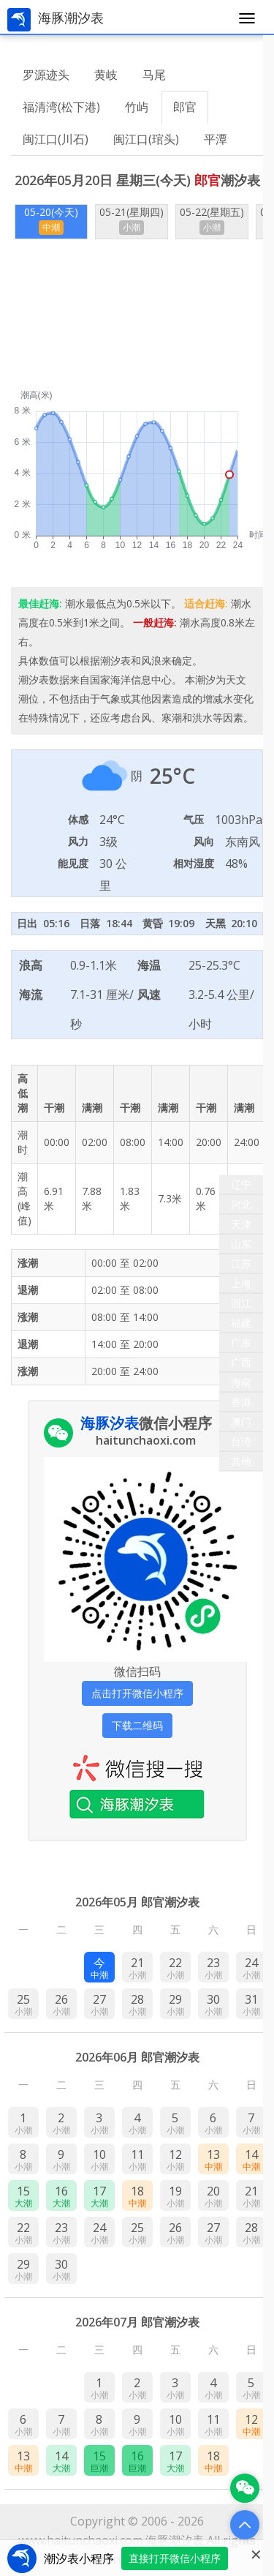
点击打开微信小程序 (137, 1693)
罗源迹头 (46, 75)
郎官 (185, 107)
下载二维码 (137, 1725)
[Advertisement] (137, 314)
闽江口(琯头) (146, 139)
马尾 (154, 75)
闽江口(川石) (55, 139)
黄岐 (106, 75)
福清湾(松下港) (61, 107)
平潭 (215, 139)
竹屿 (136, 107)
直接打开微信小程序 (175, 2558)
